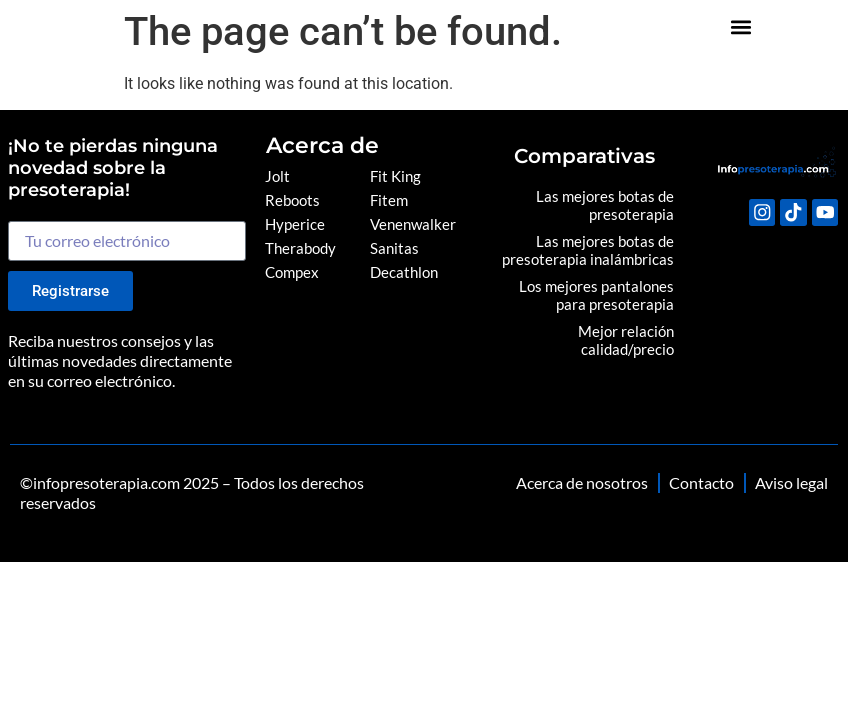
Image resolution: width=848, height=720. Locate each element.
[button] (814, 30)
